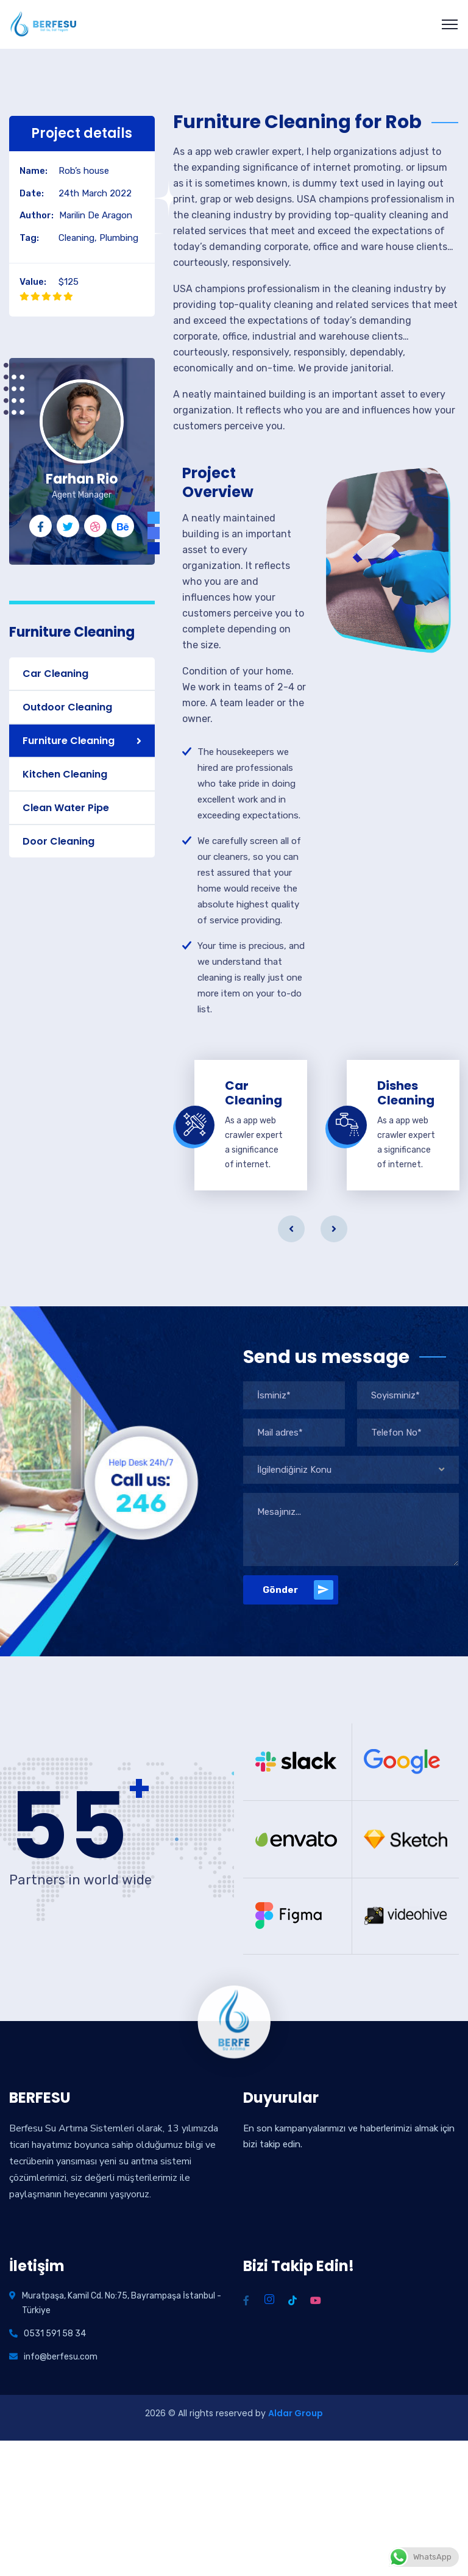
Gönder (298, 1590)
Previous (291, 1228)
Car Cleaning (55, 674)
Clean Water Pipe (66, 808)
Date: (32, 193)
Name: (34, 170)
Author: (37, 215)
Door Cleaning (58, 841)
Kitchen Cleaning (65, 774)
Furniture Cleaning (69, 741)
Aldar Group (295, 2413)
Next (334, 1228)
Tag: (29, 237)
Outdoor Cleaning (67, 707)
